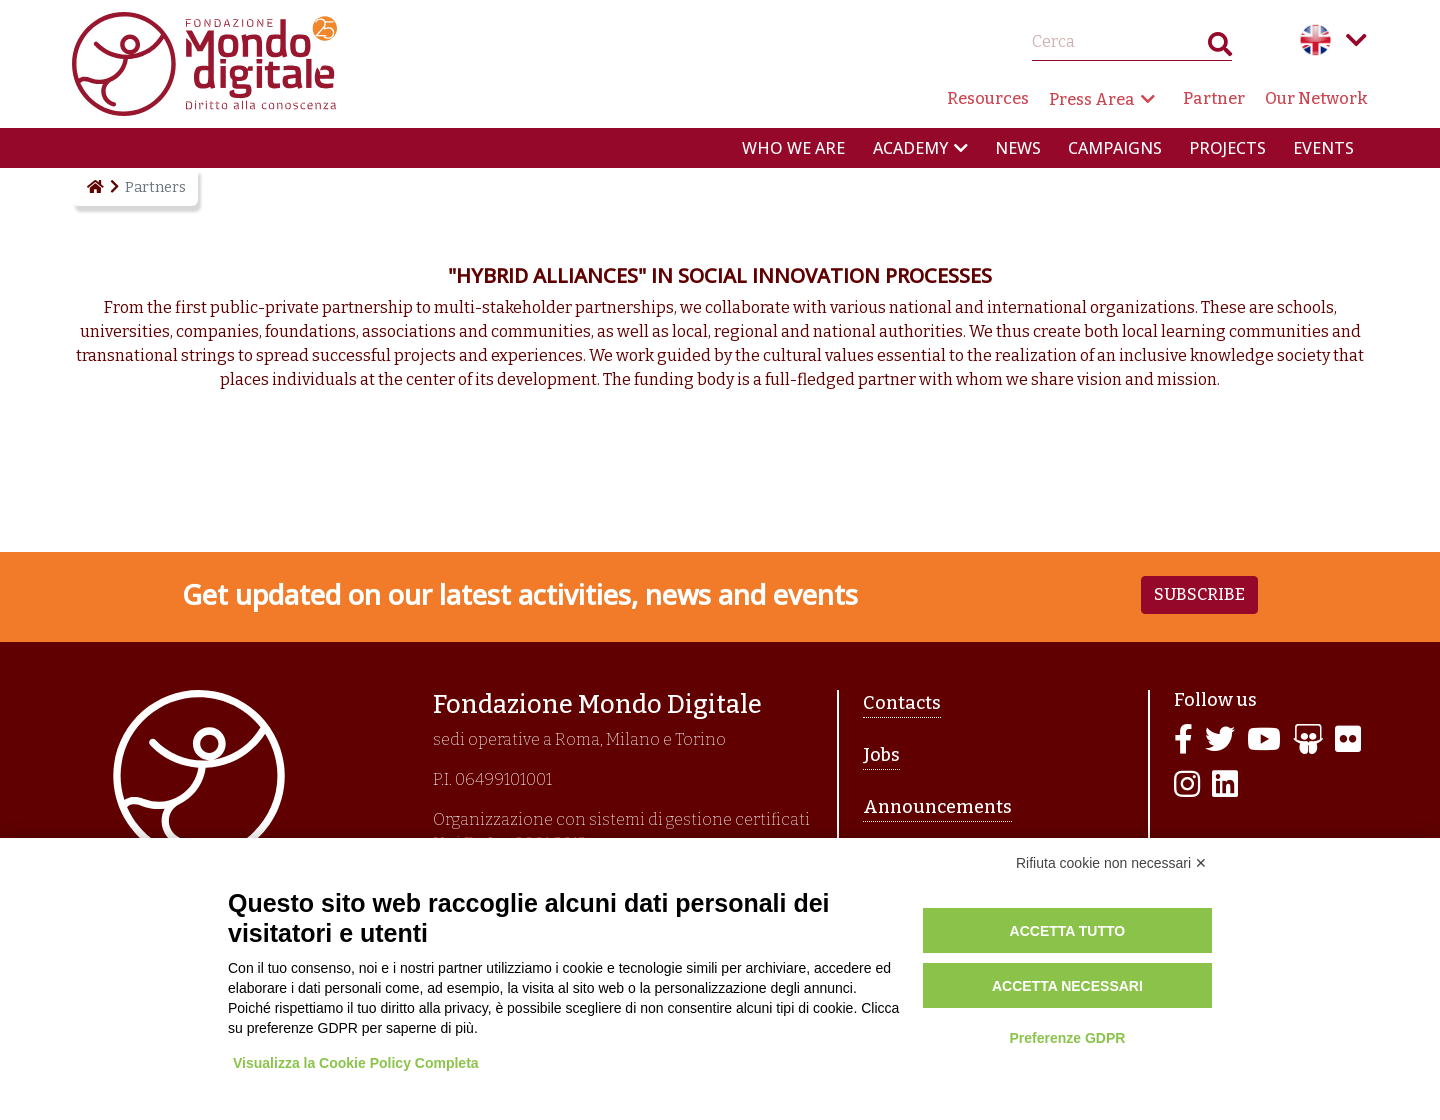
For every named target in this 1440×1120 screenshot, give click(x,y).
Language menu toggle (1356, 40)
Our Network (1316, 98)
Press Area (1092, 99)
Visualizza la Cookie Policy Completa (356, 1063)
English (1316, 40)
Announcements (937, 807)
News (1018, 148)
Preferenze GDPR (1067, 1038)
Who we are (793, 148)
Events (1323, 148)
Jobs (881, 755)
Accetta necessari (1067, 986)
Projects (1227, 148)
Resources (988, 98)
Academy (910, 148)
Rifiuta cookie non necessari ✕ (1111, 863)
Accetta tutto (1068, 931)
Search (1220, 48)
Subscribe (1199, 594)
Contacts (902, 703)
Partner (1214, 98)
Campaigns (1115, 148)
